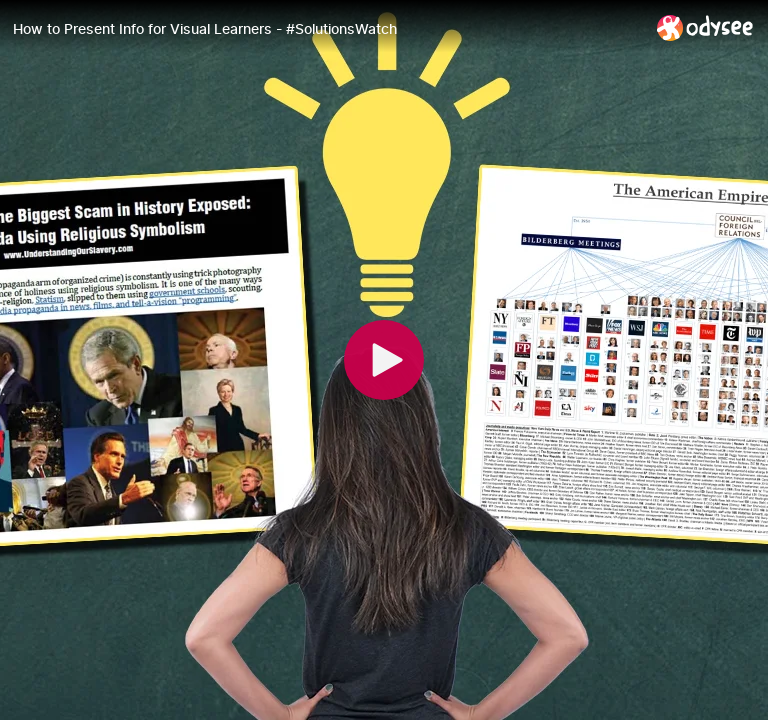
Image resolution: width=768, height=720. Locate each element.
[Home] (705, 27)
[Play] (384, 360)
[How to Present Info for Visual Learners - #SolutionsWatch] (327, 29)
